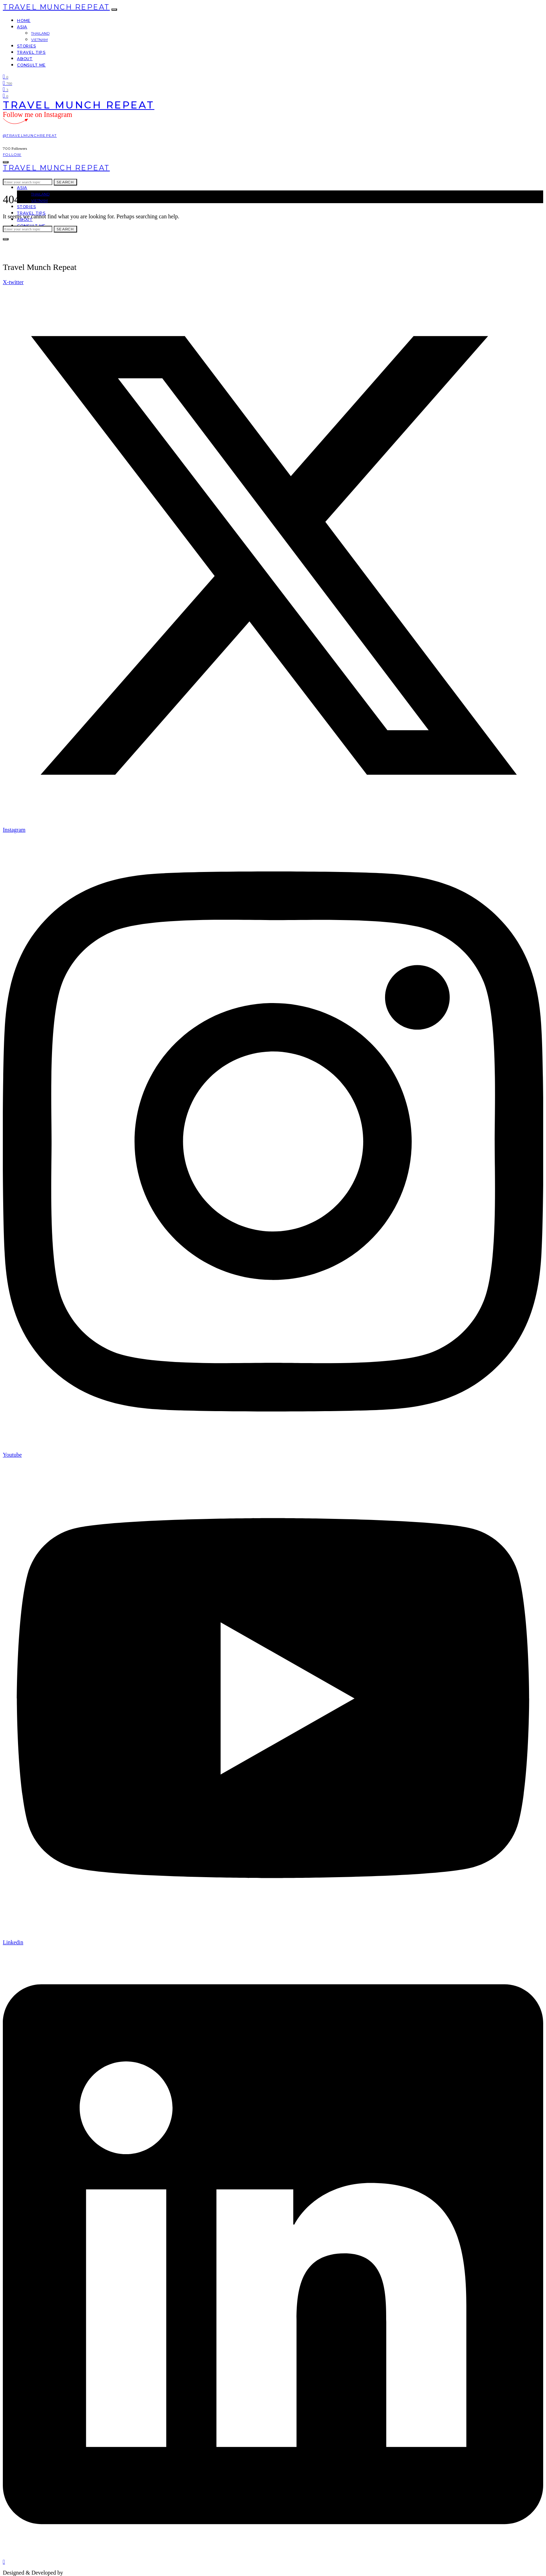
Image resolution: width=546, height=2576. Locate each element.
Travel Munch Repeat (56, 7)
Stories (26, 45)
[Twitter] (5, 76)
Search (65, 182)
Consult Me (31, 65)
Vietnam (39, 39)
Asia (22, 26)
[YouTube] (5, 89)
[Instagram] (7, 83)
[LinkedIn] (5, 96)
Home (23, 20)
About (25, 58)
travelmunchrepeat (87, 2573)
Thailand (40, 33)
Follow (12, 154)
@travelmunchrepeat (30, 135)
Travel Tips (31, 52)
